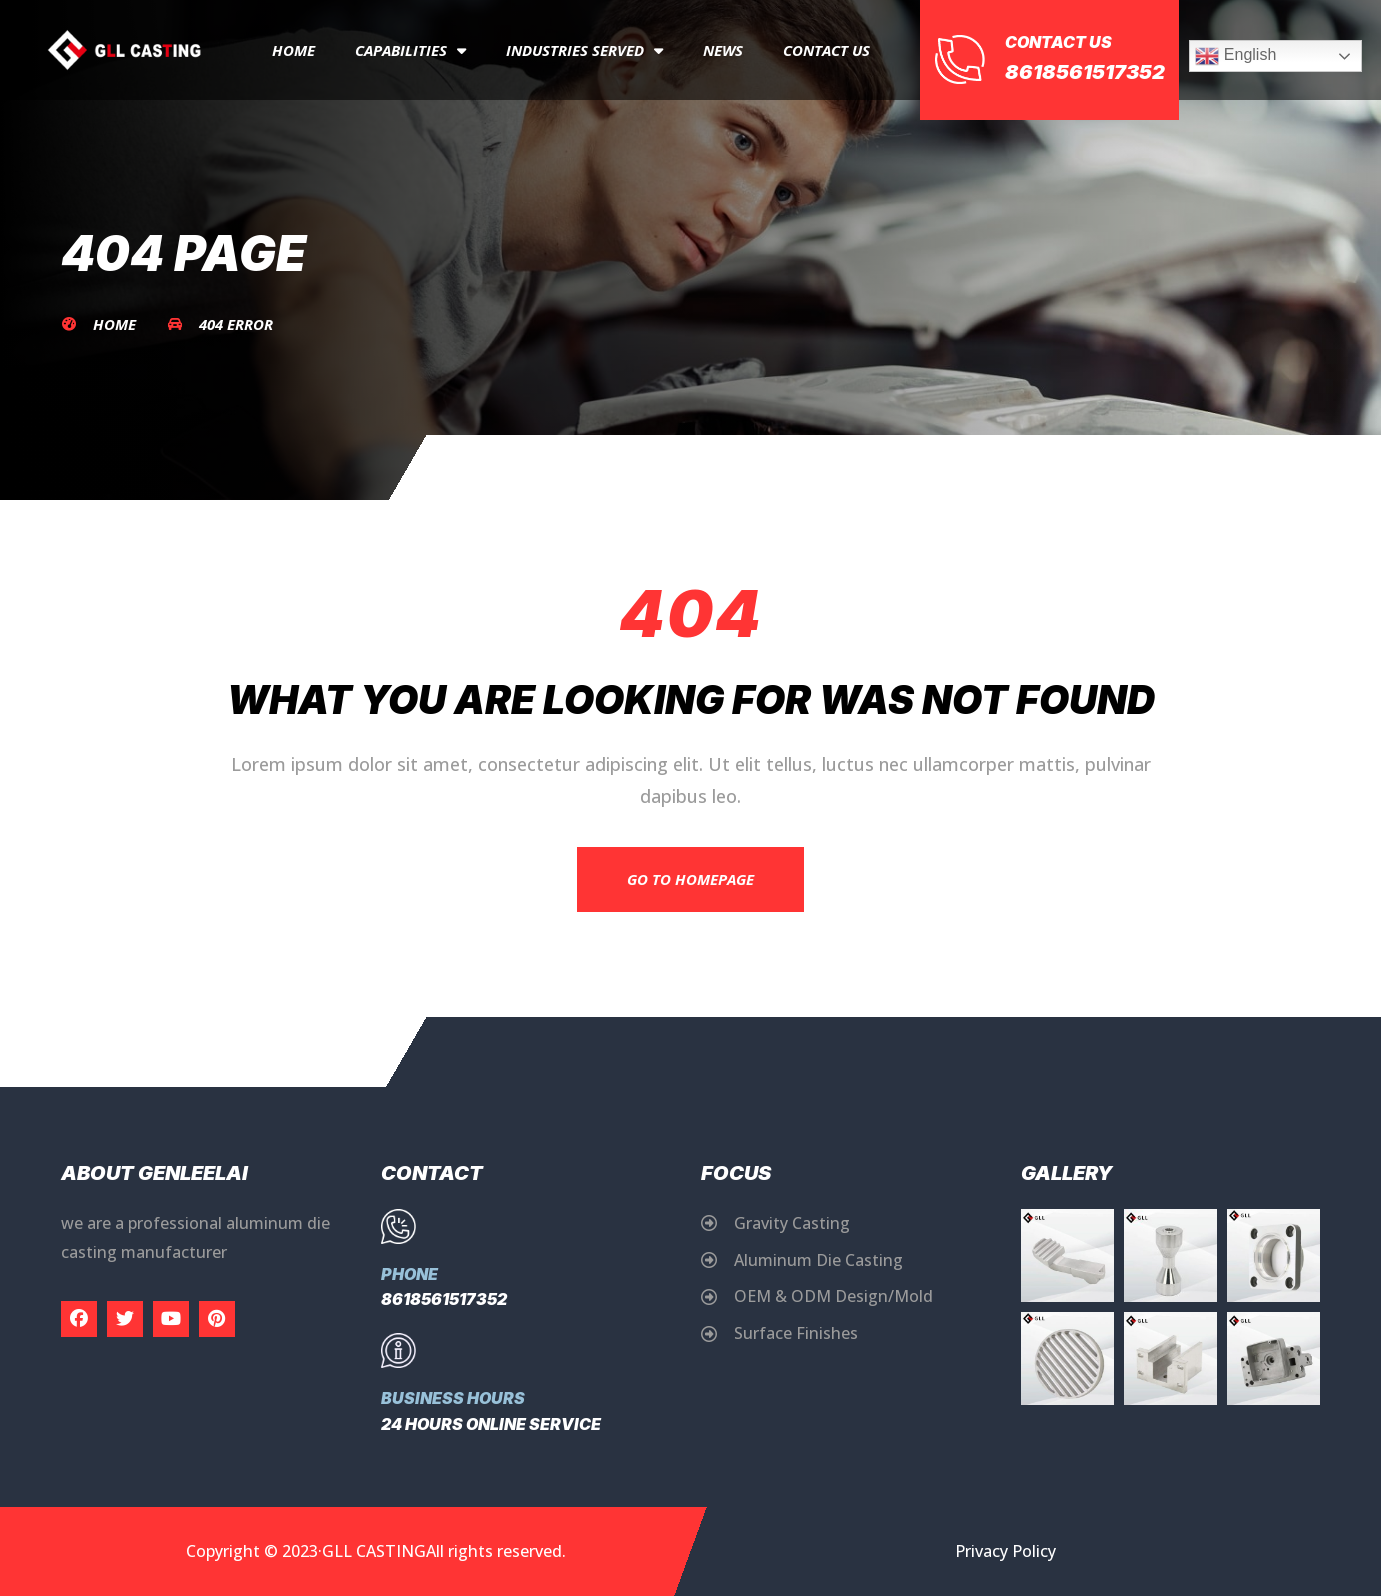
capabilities (410, 50)
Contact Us (826, 50)
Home (293, 50)
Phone (409, 1274)
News (723, 50)
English (1235, 56)
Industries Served (584, 50)
